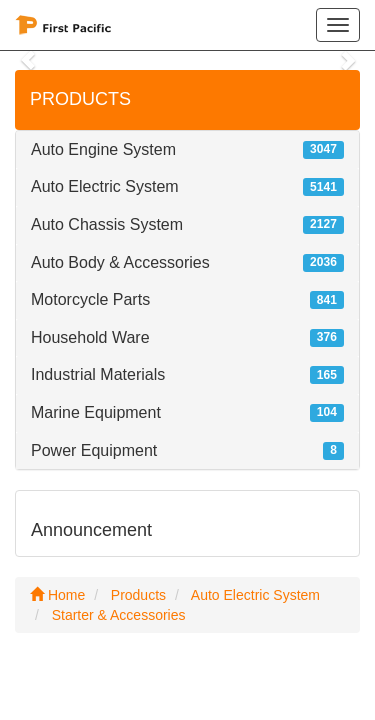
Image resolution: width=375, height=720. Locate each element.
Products (138, 595)
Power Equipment (94, 450)
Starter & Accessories (119, 615)
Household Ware (90, 337)
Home (57, 595)
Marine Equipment (96, 412)
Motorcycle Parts (90, 299)
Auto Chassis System (107, 224)
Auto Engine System (103, 149)
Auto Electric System (105, 186)
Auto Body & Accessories (120, 262)
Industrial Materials (98, 374)
